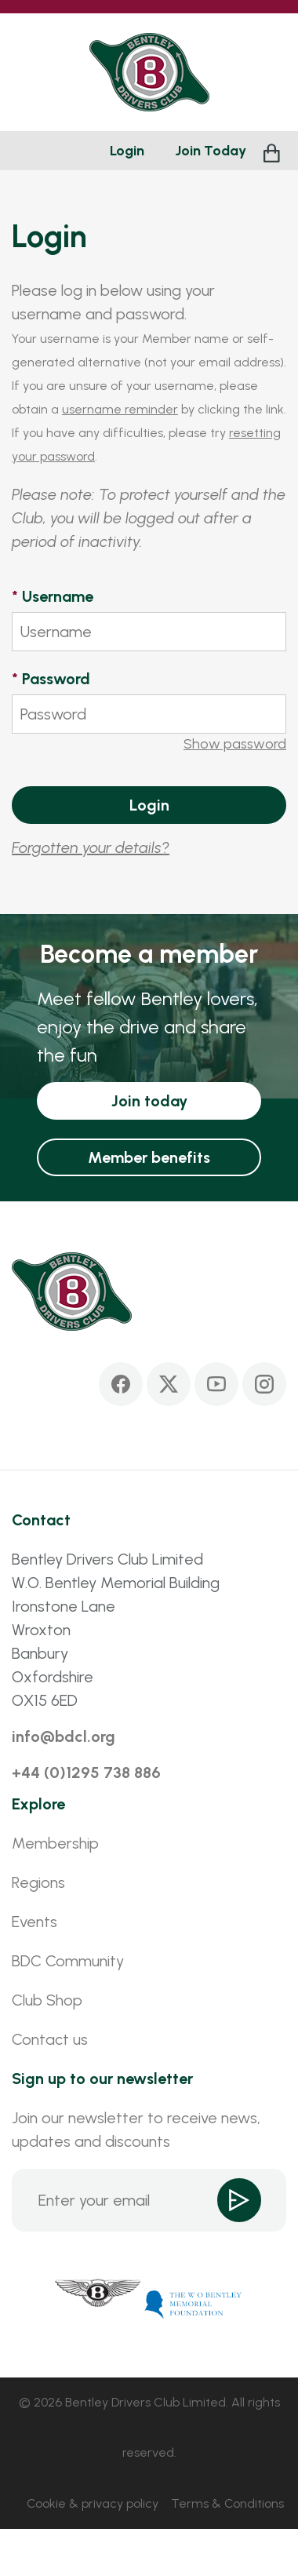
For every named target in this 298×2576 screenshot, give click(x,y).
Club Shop (47, 2000)
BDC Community (68, 1960)
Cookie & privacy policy (92, 2503)
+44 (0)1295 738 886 (86, 1772)
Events (34, 1921)
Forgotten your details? (90, 847)
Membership (55, 1843)
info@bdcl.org (63, 1736)
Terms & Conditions (227, 2503)
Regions (38, 1882)
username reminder (120, 409)
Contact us (50, 2039)
